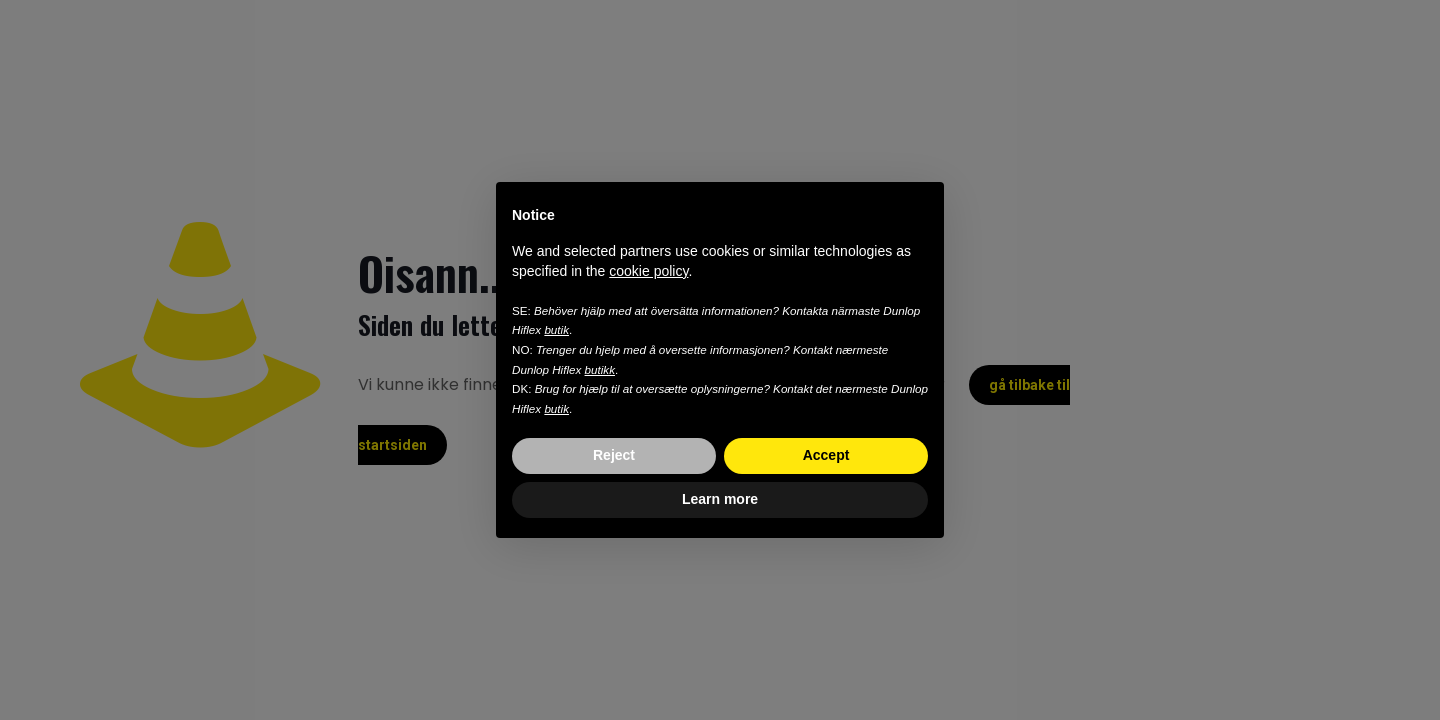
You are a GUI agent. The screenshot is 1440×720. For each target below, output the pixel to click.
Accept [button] (826, 455)
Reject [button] (614, 455)
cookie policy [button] (648, 271)
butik (556, 329)
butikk (600, 369)
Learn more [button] (720, 499)
